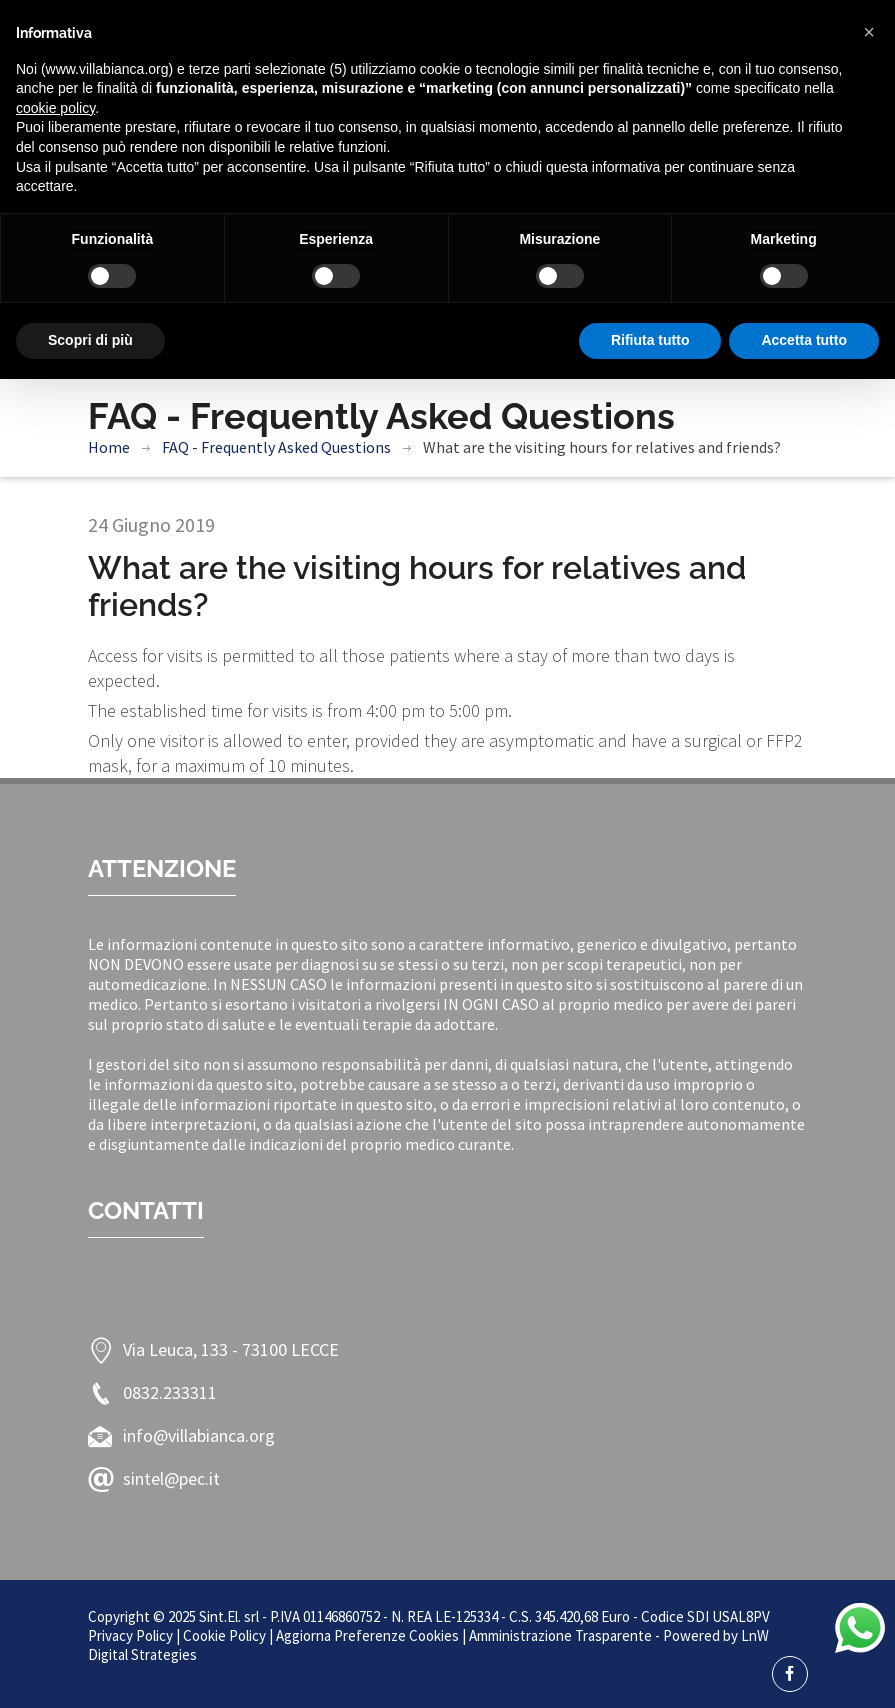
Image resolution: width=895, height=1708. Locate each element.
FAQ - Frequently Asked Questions (276, 447)
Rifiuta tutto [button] (650, 340)
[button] (869, 32)
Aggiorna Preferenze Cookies (367, 1635)
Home (109, 447)
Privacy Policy (130, 1635)
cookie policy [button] (55, 108)
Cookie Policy (224, 1635)
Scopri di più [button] (90, 340)
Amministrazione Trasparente (560, 1635)
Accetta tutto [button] (804, 340)
